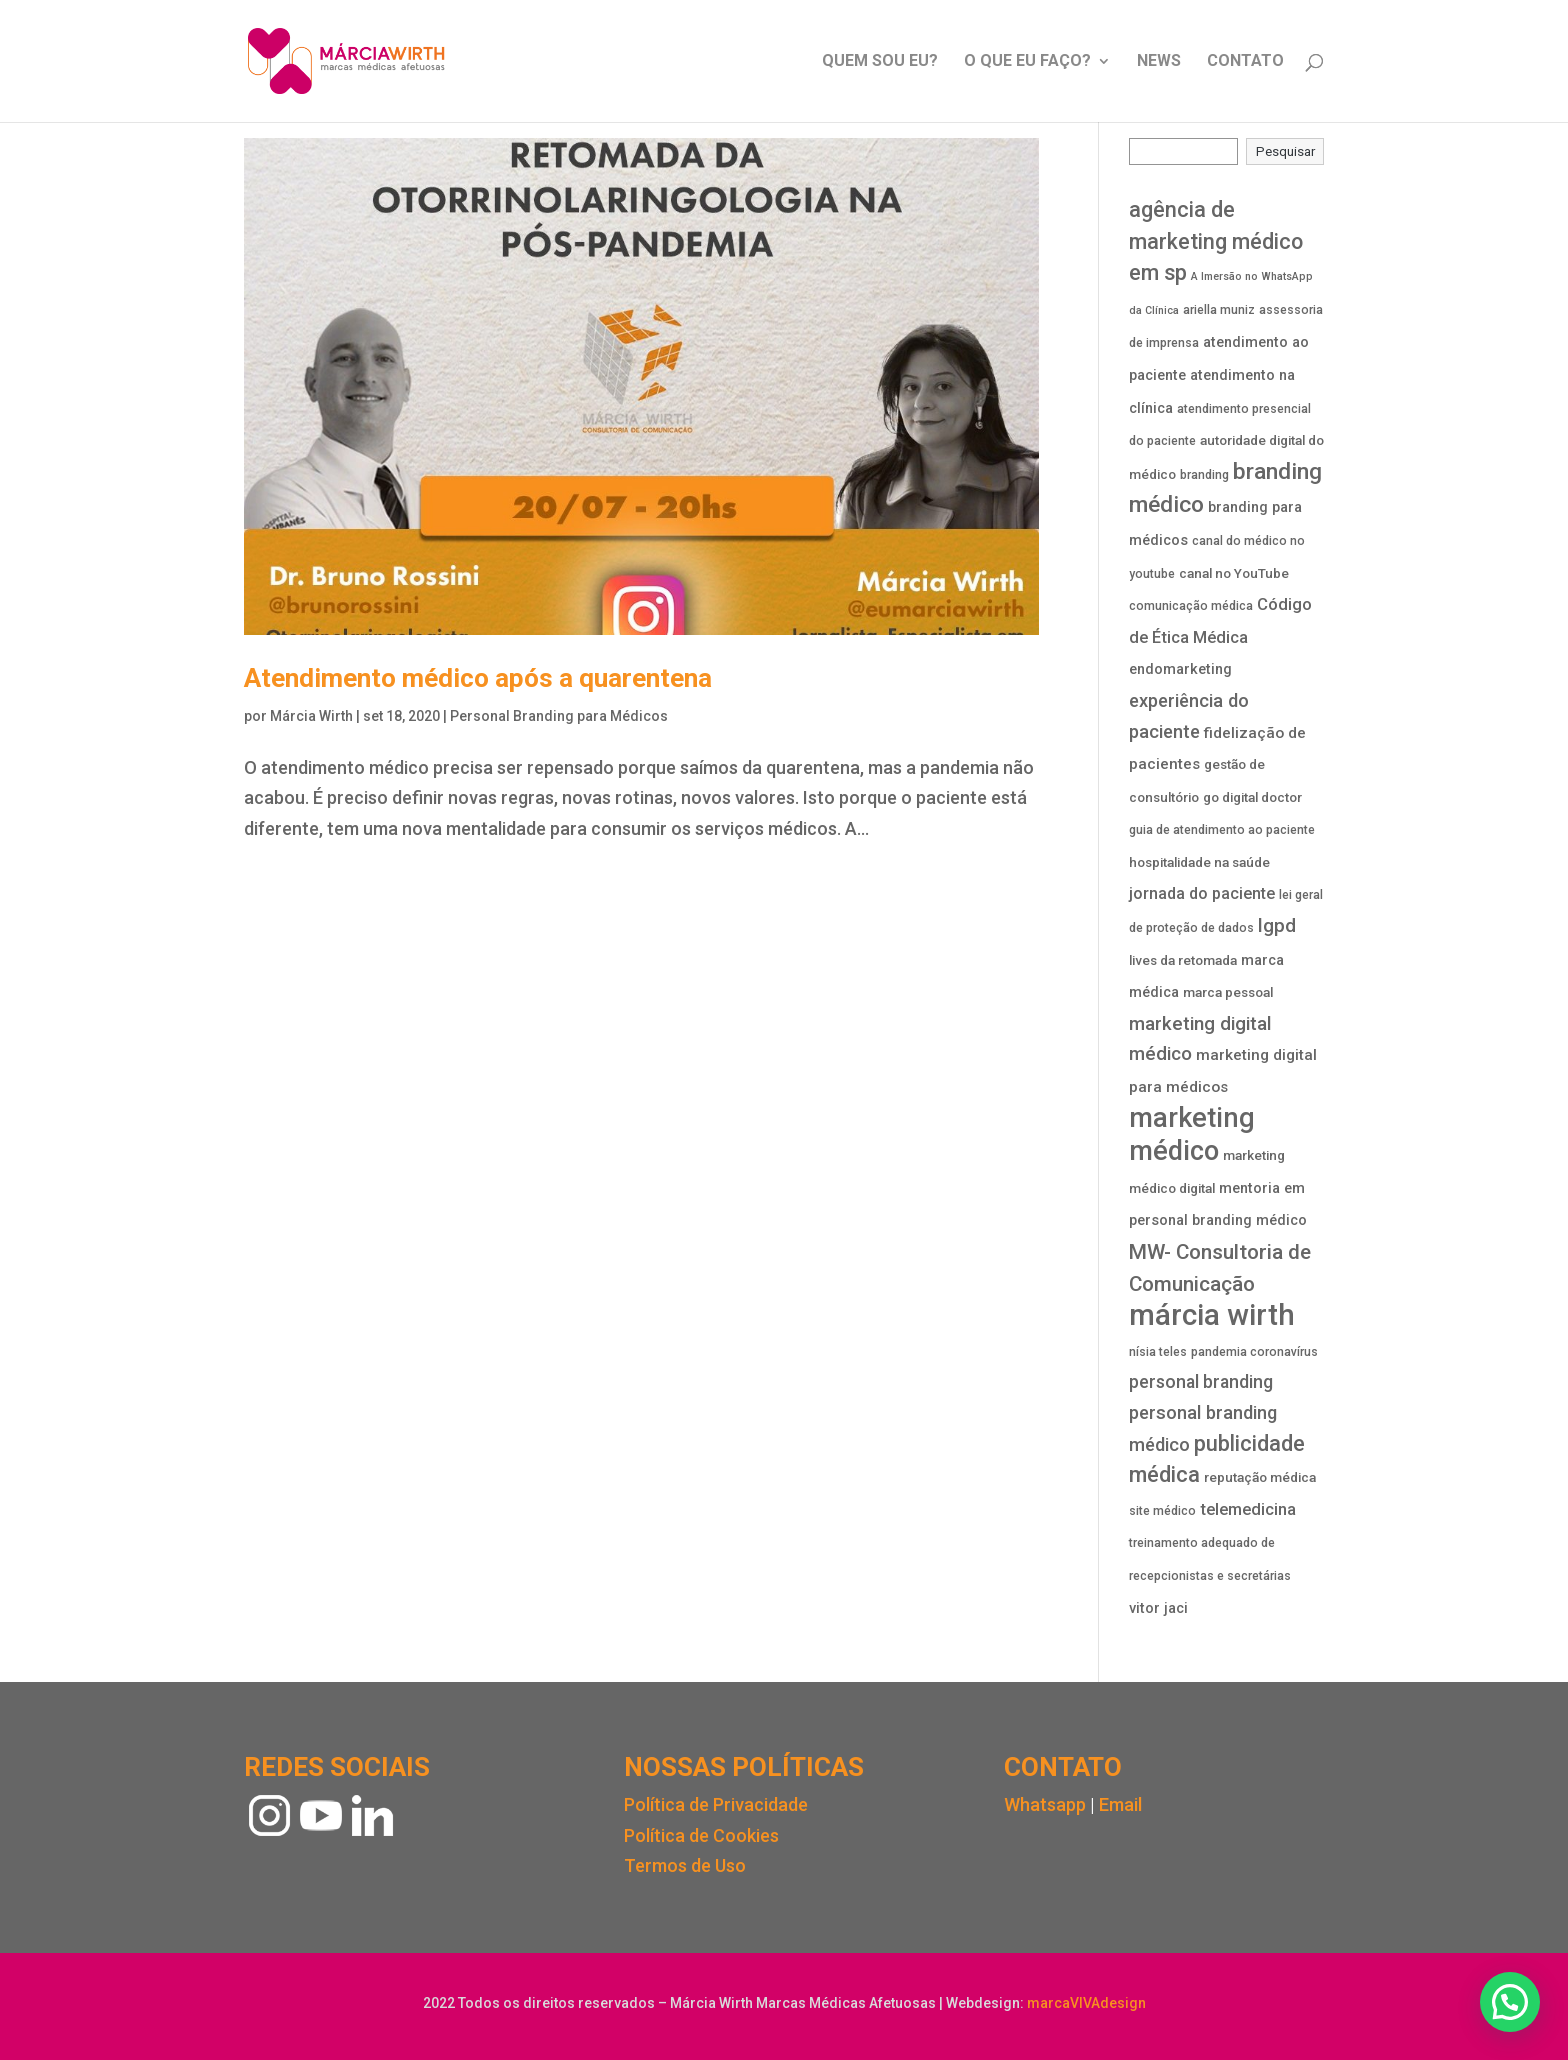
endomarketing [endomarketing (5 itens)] (1180, 669)
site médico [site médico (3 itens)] (1162, 1511)
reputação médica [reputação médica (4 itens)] (1260, 1477)
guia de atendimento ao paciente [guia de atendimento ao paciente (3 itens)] (1222, 830)
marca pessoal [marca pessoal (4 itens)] (1228, 992)
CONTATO (1245, 62)
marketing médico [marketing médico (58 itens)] (1192, 1135)
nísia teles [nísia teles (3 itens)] (1158, 1352)
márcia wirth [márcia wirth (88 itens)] (1212, 1315)
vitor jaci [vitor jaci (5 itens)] (1158, 1608)
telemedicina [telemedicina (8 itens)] (1248, 1509)
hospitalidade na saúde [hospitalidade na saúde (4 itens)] (1199, 862)
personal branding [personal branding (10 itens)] (1201, 1382)
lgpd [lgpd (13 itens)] (1277, 925)
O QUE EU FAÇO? (1027, 62)
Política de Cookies (701, 1835)
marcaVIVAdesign (1086, 2003)
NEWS (1159, 62)
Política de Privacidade (716, 1804)
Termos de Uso (685, 1865)
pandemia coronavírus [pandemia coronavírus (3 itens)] (1254, 1352)
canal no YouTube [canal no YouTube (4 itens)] (1234, 573)
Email (1120, 1804)
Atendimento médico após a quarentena (478, 678)
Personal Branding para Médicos (559, 716)
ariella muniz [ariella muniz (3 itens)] (1219, 310)
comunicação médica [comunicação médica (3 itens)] (1191, 606)
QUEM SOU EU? (880, 62)
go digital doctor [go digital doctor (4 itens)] (1252, 797)
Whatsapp (1045, 1804)
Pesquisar (1285, 151)
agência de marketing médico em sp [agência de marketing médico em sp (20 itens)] (1216, 241)
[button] (1510, 2002)
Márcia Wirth (311, 716)
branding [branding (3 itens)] (1204, 475)
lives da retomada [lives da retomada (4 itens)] (1183, 960)
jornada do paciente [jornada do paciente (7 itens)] (1202, 893)
